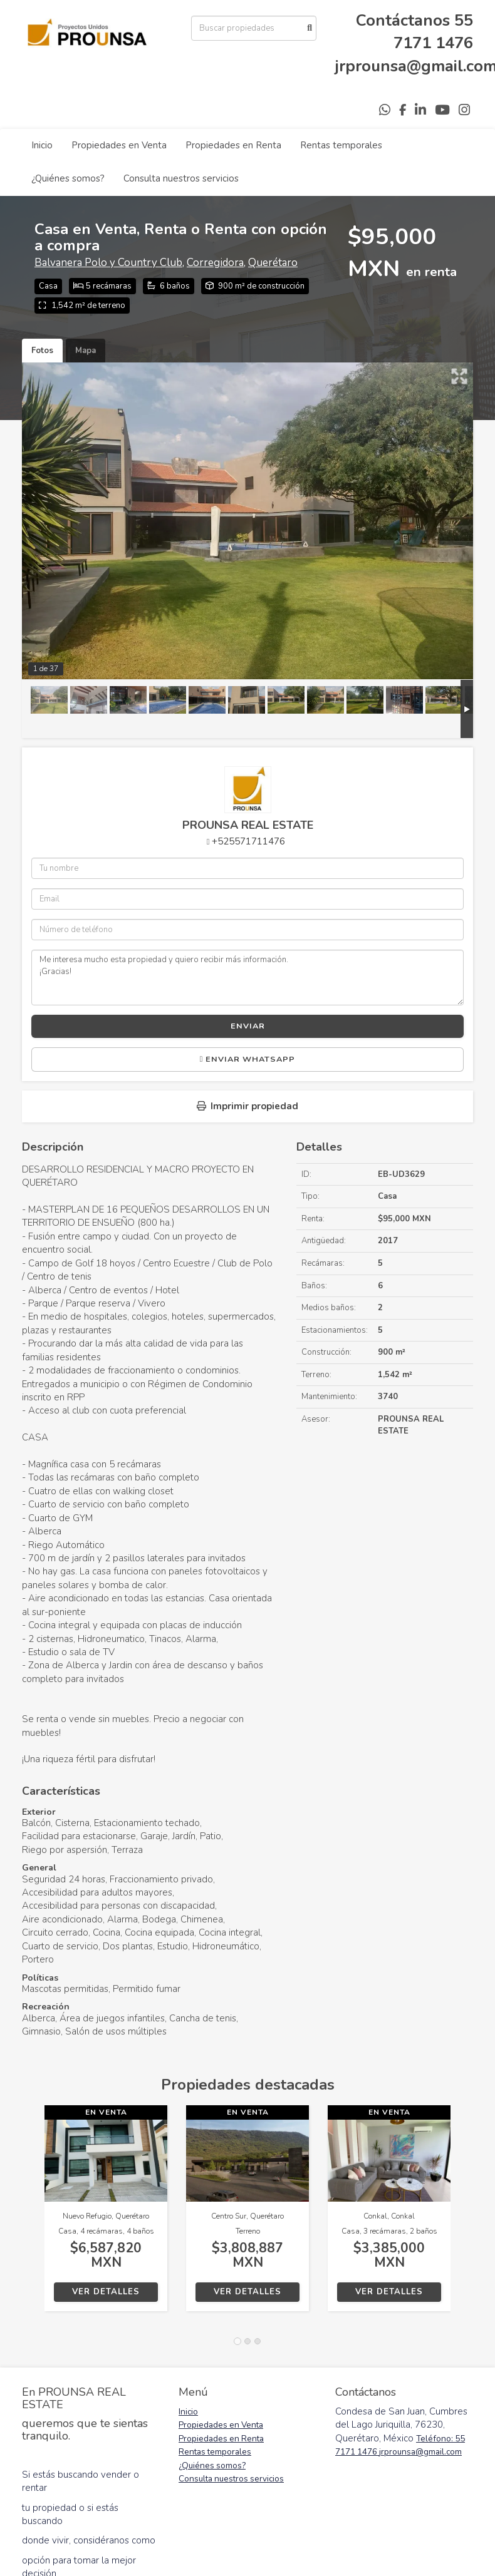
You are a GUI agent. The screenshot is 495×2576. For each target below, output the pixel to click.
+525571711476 (248, 841)
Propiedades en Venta (119, 145)
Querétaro (273, 262)
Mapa (85, 350)
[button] (33, 2214)
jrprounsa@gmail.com (420, 2452)
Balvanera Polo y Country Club (108, 262)
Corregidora (215, 262)
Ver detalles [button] (106, 2291)
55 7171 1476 (433, 31)
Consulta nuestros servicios (181, 178)
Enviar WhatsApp (248, 1059)
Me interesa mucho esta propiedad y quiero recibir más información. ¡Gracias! (247, 977)
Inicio (42, 145)
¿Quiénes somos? (68, 178)
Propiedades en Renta (233, 145)
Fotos (42, 350)
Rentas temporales (341, 145)
